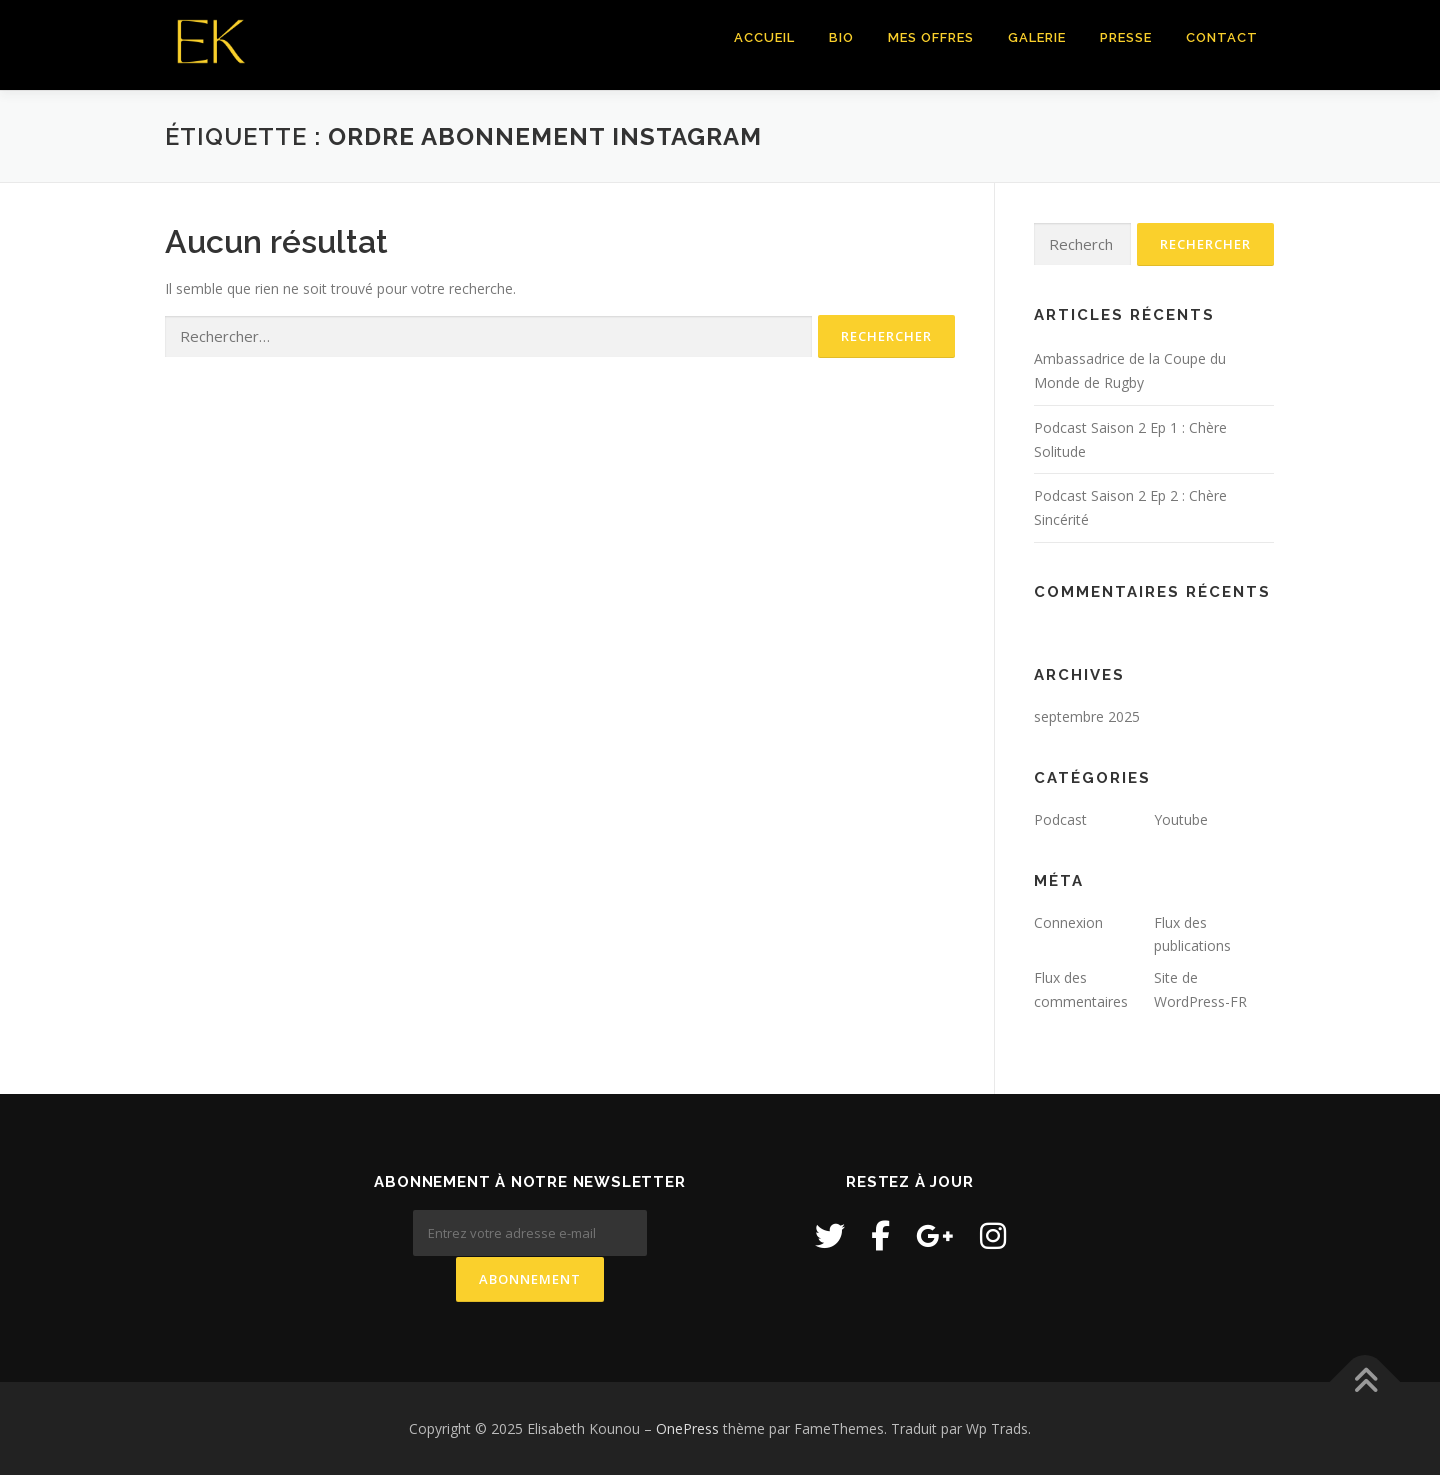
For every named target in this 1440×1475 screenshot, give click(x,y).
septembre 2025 (1087, 716)
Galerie (1037, 37)
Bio (841, 37)
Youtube (1181, 819)
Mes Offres (931, 37)
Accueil (764, 37)
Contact (1222, 37)
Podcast (1060, 819)
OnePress (687, 1427)
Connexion (1068, 922)
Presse (1126, 37)
